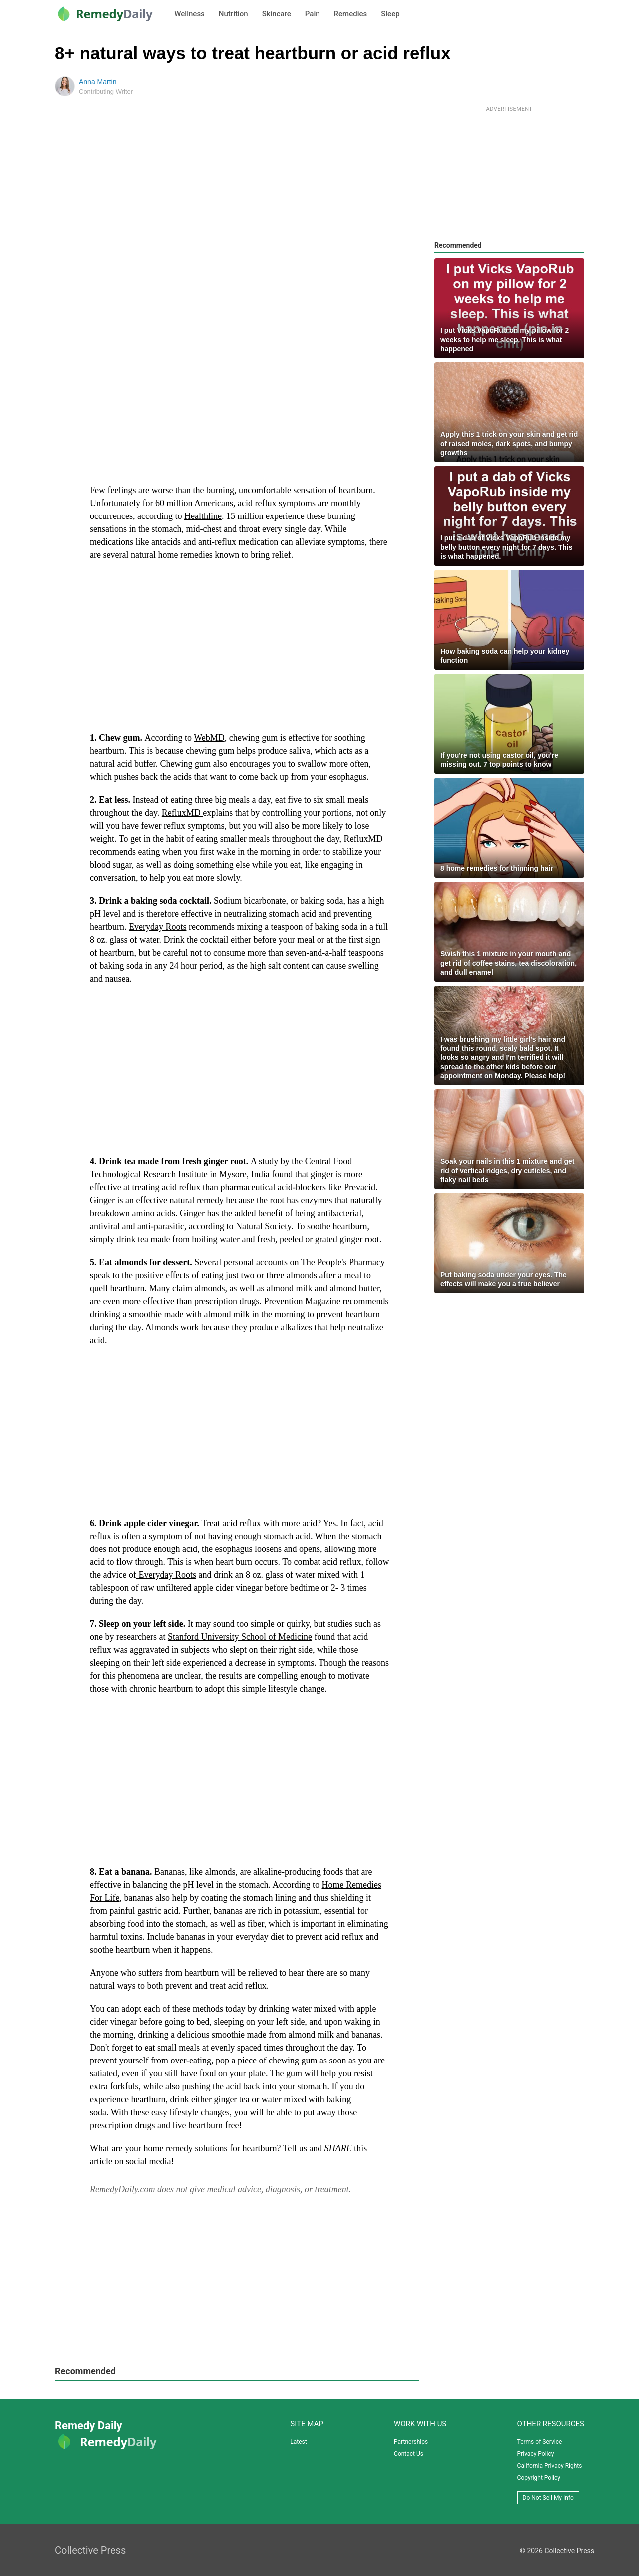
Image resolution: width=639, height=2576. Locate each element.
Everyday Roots (157, 927)
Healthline (203, 516)
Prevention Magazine (302, 1301)
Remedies (350, 13)
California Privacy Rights (549, 2465)
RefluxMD (182, 813)
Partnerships (411, 2441)
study (268, 1161)
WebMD (209, 738)
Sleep (390, 13)
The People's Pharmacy (342, 1262)
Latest (298, 2441)
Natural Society (263, 1226)
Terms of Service (539, 2441)
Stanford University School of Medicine (240, 1637)
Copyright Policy (538, 2477)
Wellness (189, 13)
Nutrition (233, 13)
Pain (312, 13)
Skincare (276, 13)
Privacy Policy (535, 2453)
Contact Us (408, 2453)
